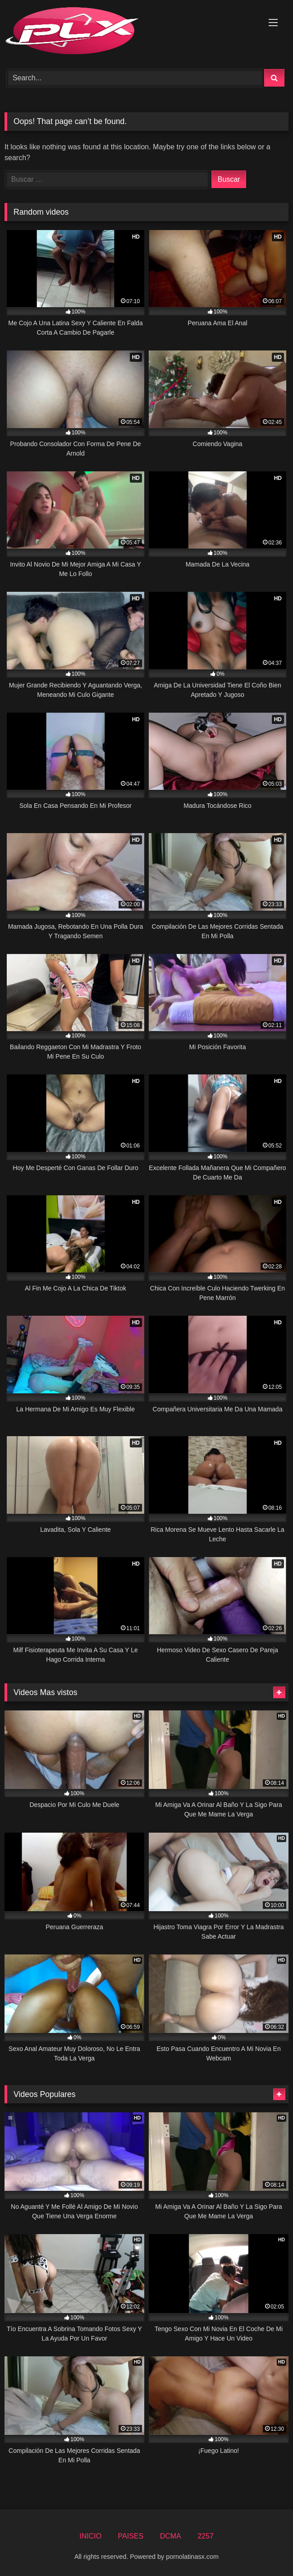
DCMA (170, 2536)
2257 (205, 2536)
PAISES (131, 2536)
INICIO (90, 2536)
